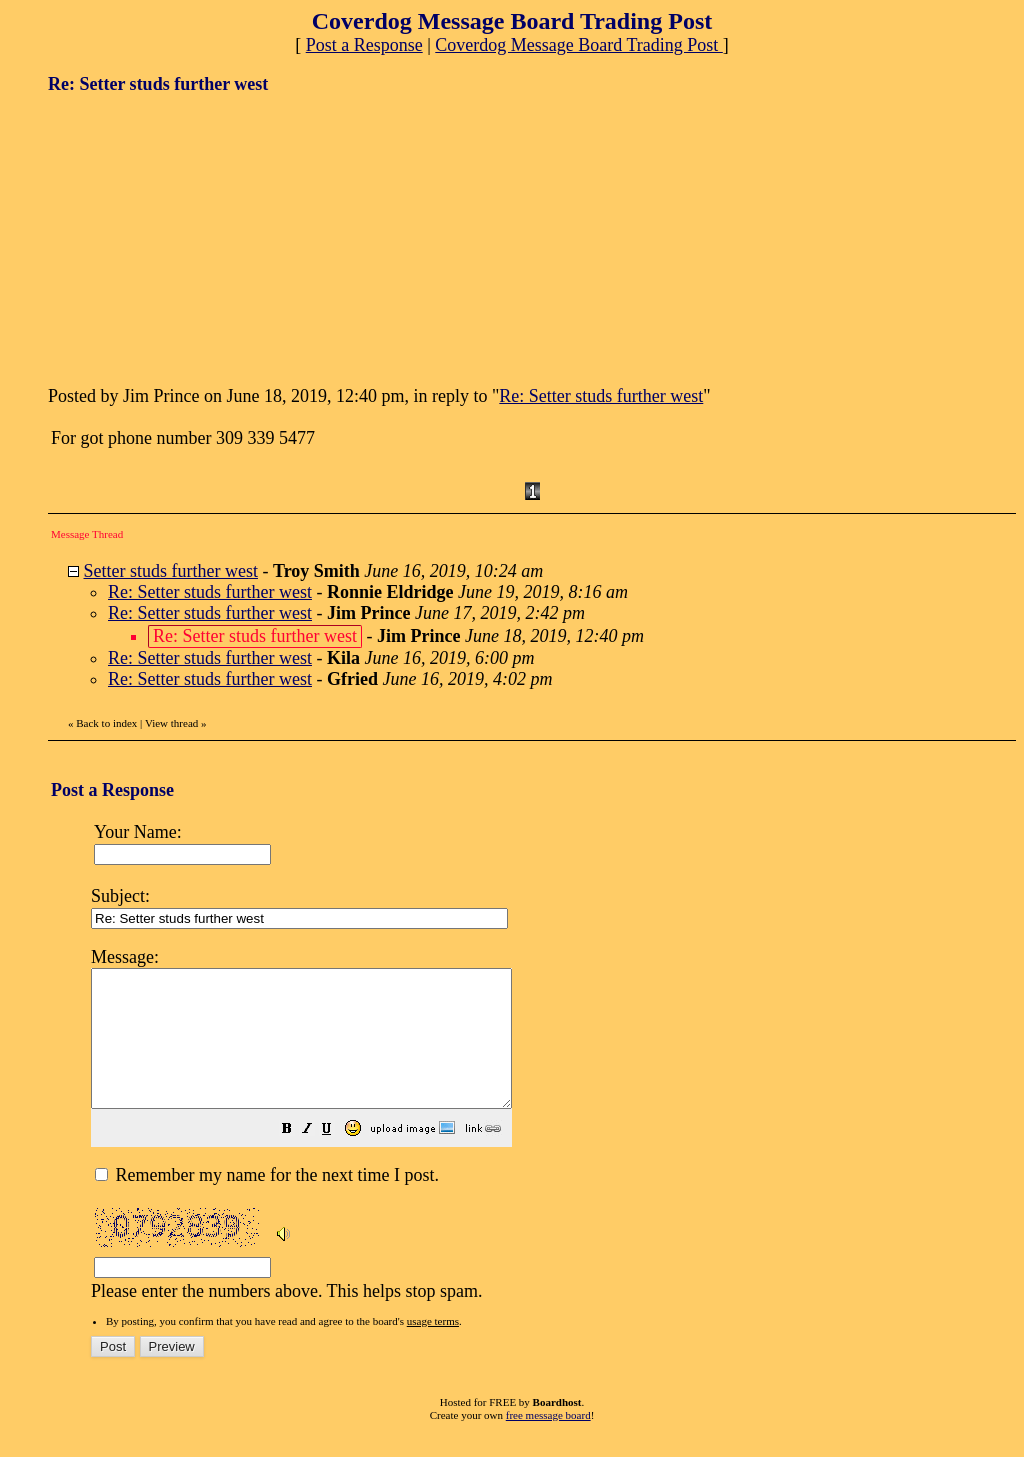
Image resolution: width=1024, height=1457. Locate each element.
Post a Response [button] (364, 45)
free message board (548, 1442)
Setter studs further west (171, 571)
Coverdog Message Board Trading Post (579, 45)
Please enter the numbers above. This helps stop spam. (547, 1135)
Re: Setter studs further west (601, 396)
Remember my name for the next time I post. (267, 1202)
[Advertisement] (198, 238)
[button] (337, 1157)
